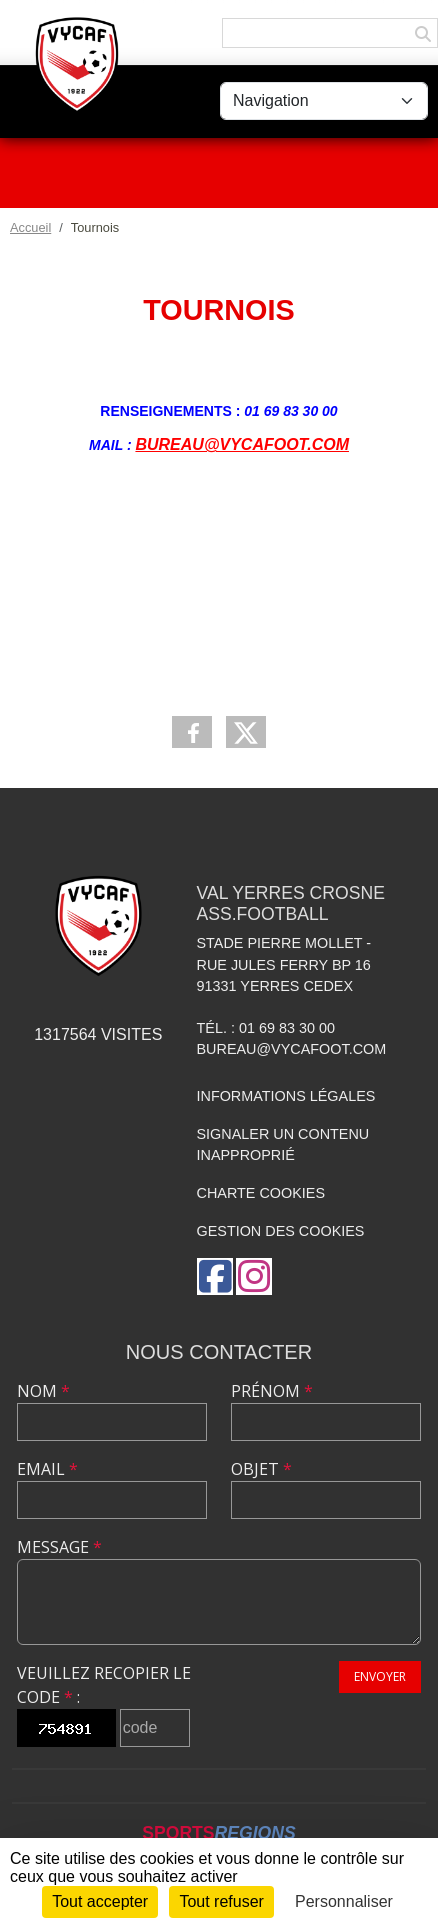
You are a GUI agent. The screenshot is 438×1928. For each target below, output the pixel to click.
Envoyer (380, 1676)
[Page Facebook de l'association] (215, 1276)
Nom (43, 1391)
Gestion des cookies (281, 1231)
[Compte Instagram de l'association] (254, 1276)
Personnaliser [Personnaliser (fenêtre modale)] (344, 1901)
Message (59, 1547)
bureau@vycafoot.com (292, 1049)
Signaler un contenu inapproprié (283, 1145)
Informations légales (286, 1096)
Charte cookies (261, 1193)
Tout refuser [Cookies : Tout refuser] (221, 1901)
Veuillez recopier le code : (104, 1685)
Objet (261, 1469)
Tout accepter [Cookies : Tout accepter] (100, 1901)
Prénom (272, 1391)
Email (47, 1469)
